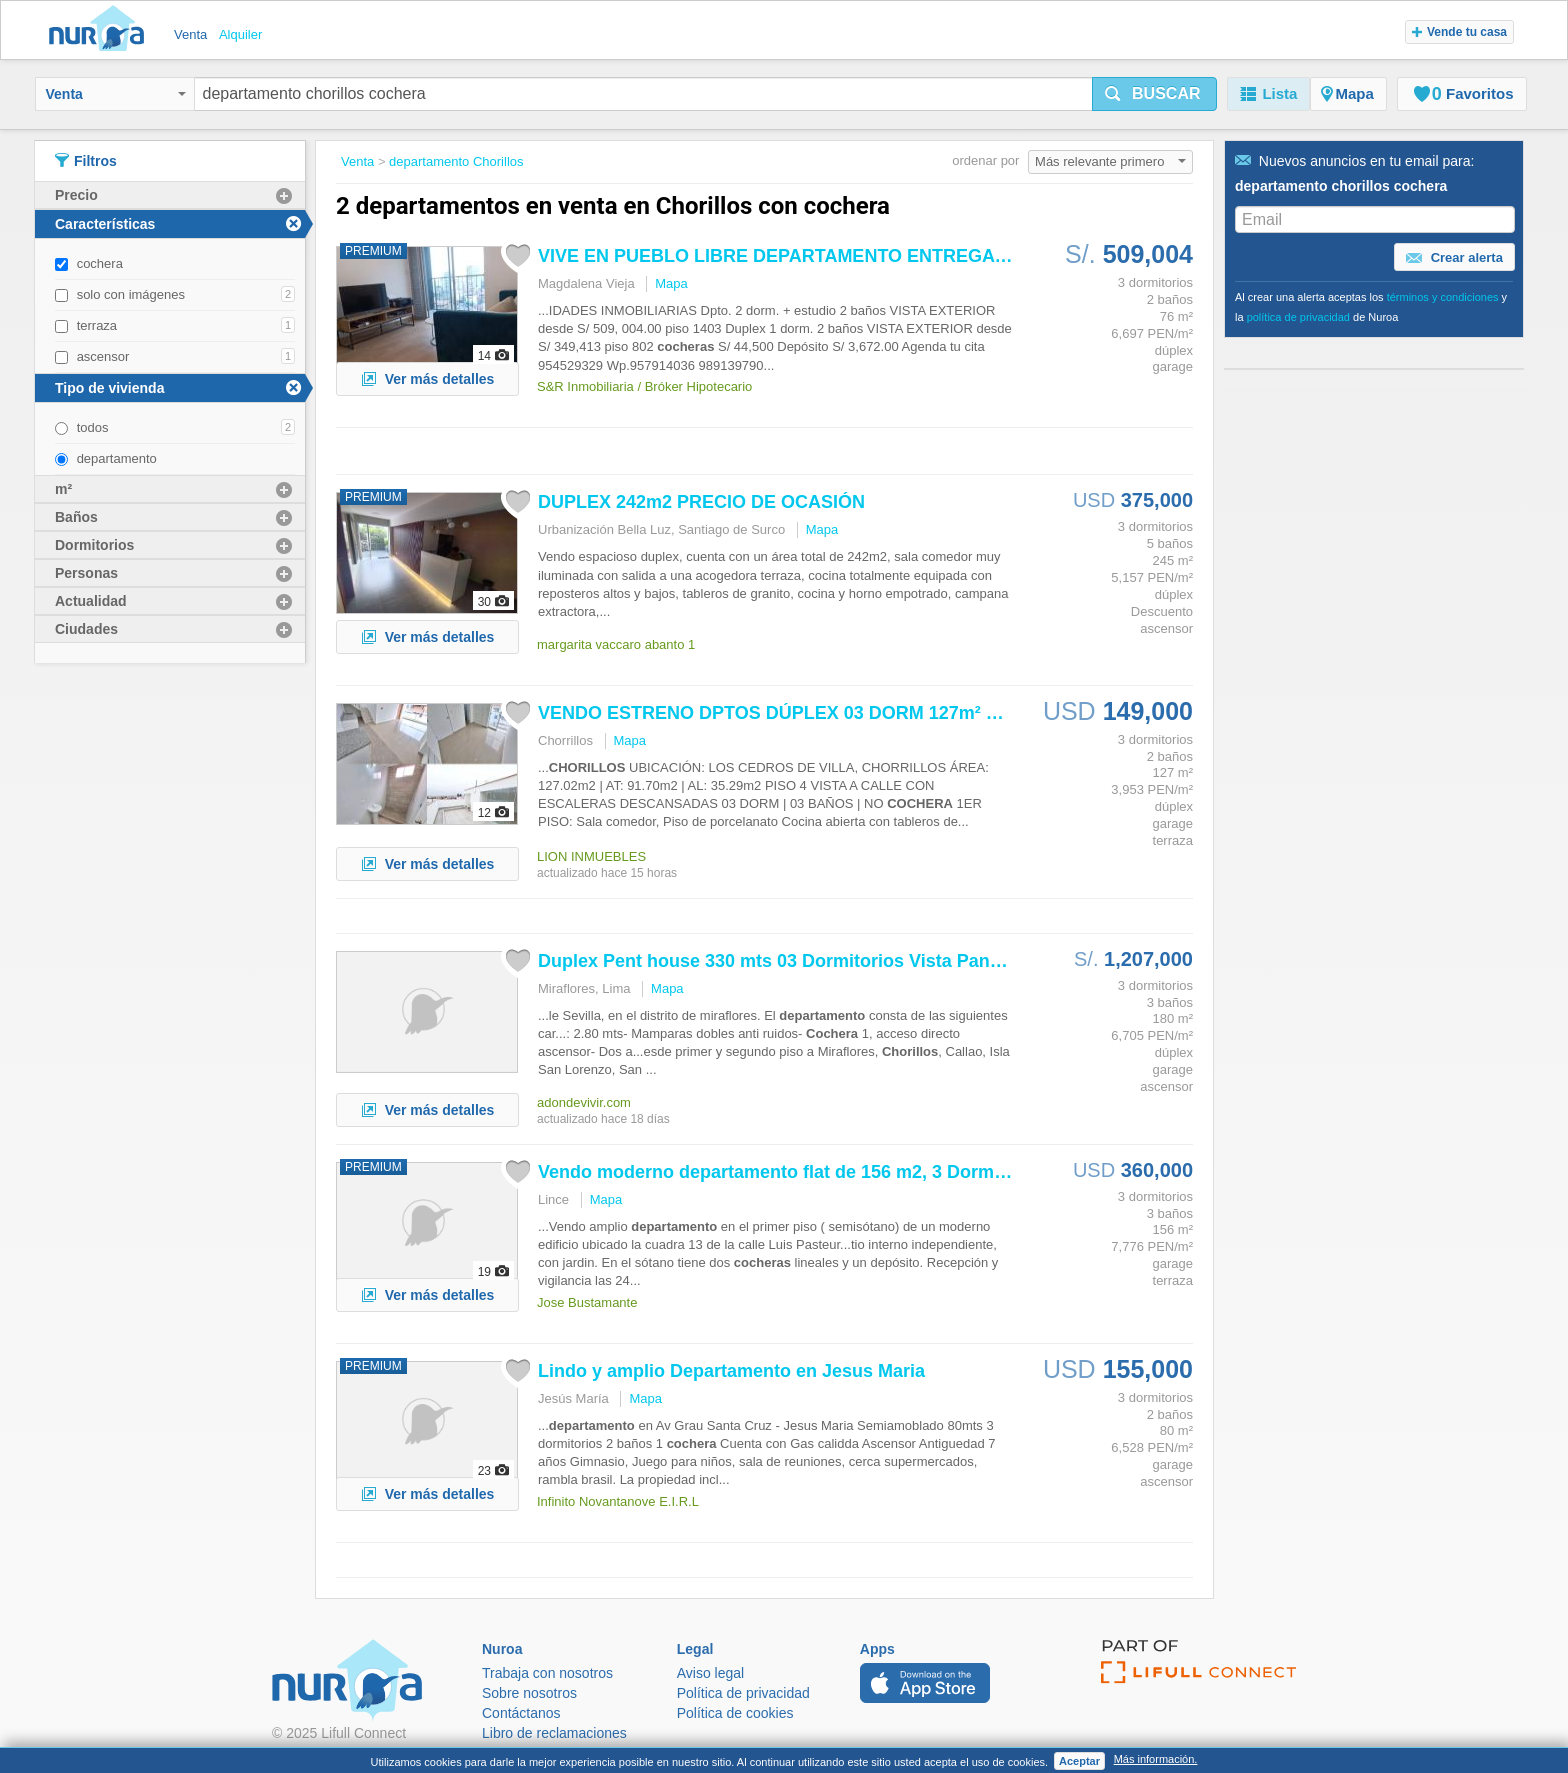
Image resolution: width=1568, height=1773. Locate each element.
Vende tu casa (1459, 32)
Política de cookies (735, 1713)
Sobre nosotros (529, 1693)
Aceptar (1079, 1761)
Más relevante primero (1110, 161)
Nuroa (101, 30)
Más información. (1156, 1759)
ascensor (103, 356)
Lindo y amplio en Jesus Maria (731, 1371)
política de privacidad (1298, 317)
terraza (97, 325)
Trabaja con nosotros (547, 1673)
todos (93, 427)
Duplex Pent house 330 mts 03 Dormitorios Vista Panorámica (798, 961)
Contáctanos (521, 1713)
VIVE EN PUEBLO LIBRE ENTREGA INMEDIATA (817, 256)
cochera (100, 263)
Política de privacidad (743, 1693)
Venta (116, 94)
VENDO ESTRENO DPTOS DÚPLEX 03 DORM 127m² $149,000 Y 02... (827, 713)
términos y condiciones (1443, 297)
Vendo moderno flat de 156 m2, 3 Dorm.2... (781, 1172)
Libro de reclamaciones (554, 1733)
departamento (117, 458)
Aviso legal (710, 1673)
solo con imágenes (131, 294)
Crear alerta (1454, 258)
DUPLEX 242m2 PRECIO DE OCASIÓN (701, 502)
